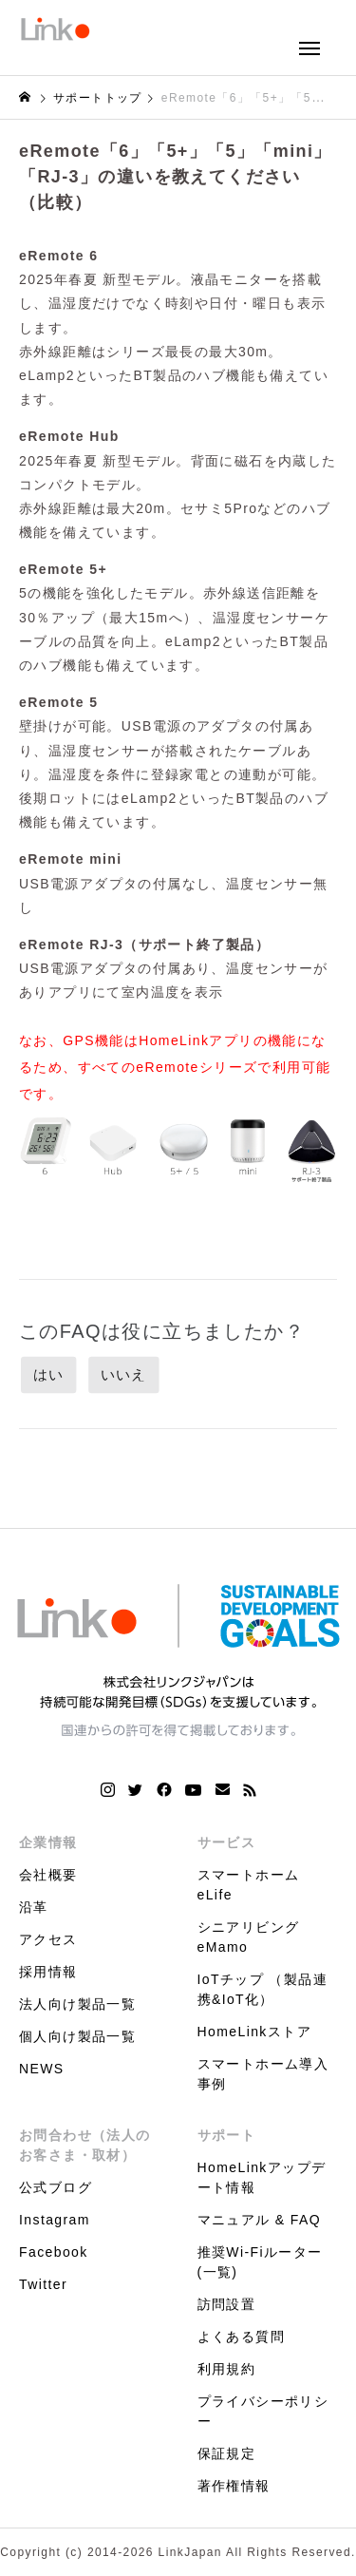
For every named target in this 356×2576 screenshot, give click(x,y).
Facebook (53, 2252)
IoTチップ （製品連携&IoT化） (262, 1989)
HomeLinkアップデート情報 (262, 2177)
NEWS (42, 2068)
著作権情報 (234, 2485)
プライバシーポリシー (263, 2411)
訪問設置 (226, 2304)
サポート (226, 2135)
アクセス (48, 1939)
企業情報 (48, 1842)
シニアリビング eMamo (248, 1937)
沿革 (33, 1907)
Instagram (54, 2219)
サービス (226, 1842)
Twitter (43, 2284)
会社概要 (48, 1874)
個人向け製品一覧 (77, 2036)
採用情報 (48, 1971)
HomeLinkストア (254, 2031)
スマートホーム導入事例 (263, 2073)
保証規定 (226, 2453)
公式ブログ (55, 2187)
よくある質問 (241, 2336)
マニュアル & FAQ (259, 2219)
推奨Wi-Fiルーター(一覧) (260, 2262)
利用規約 (226, 2368)
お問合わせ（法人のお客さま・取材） (85, 2145)
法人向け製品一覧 (77, 2004)
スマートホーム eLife (248, 1884)
